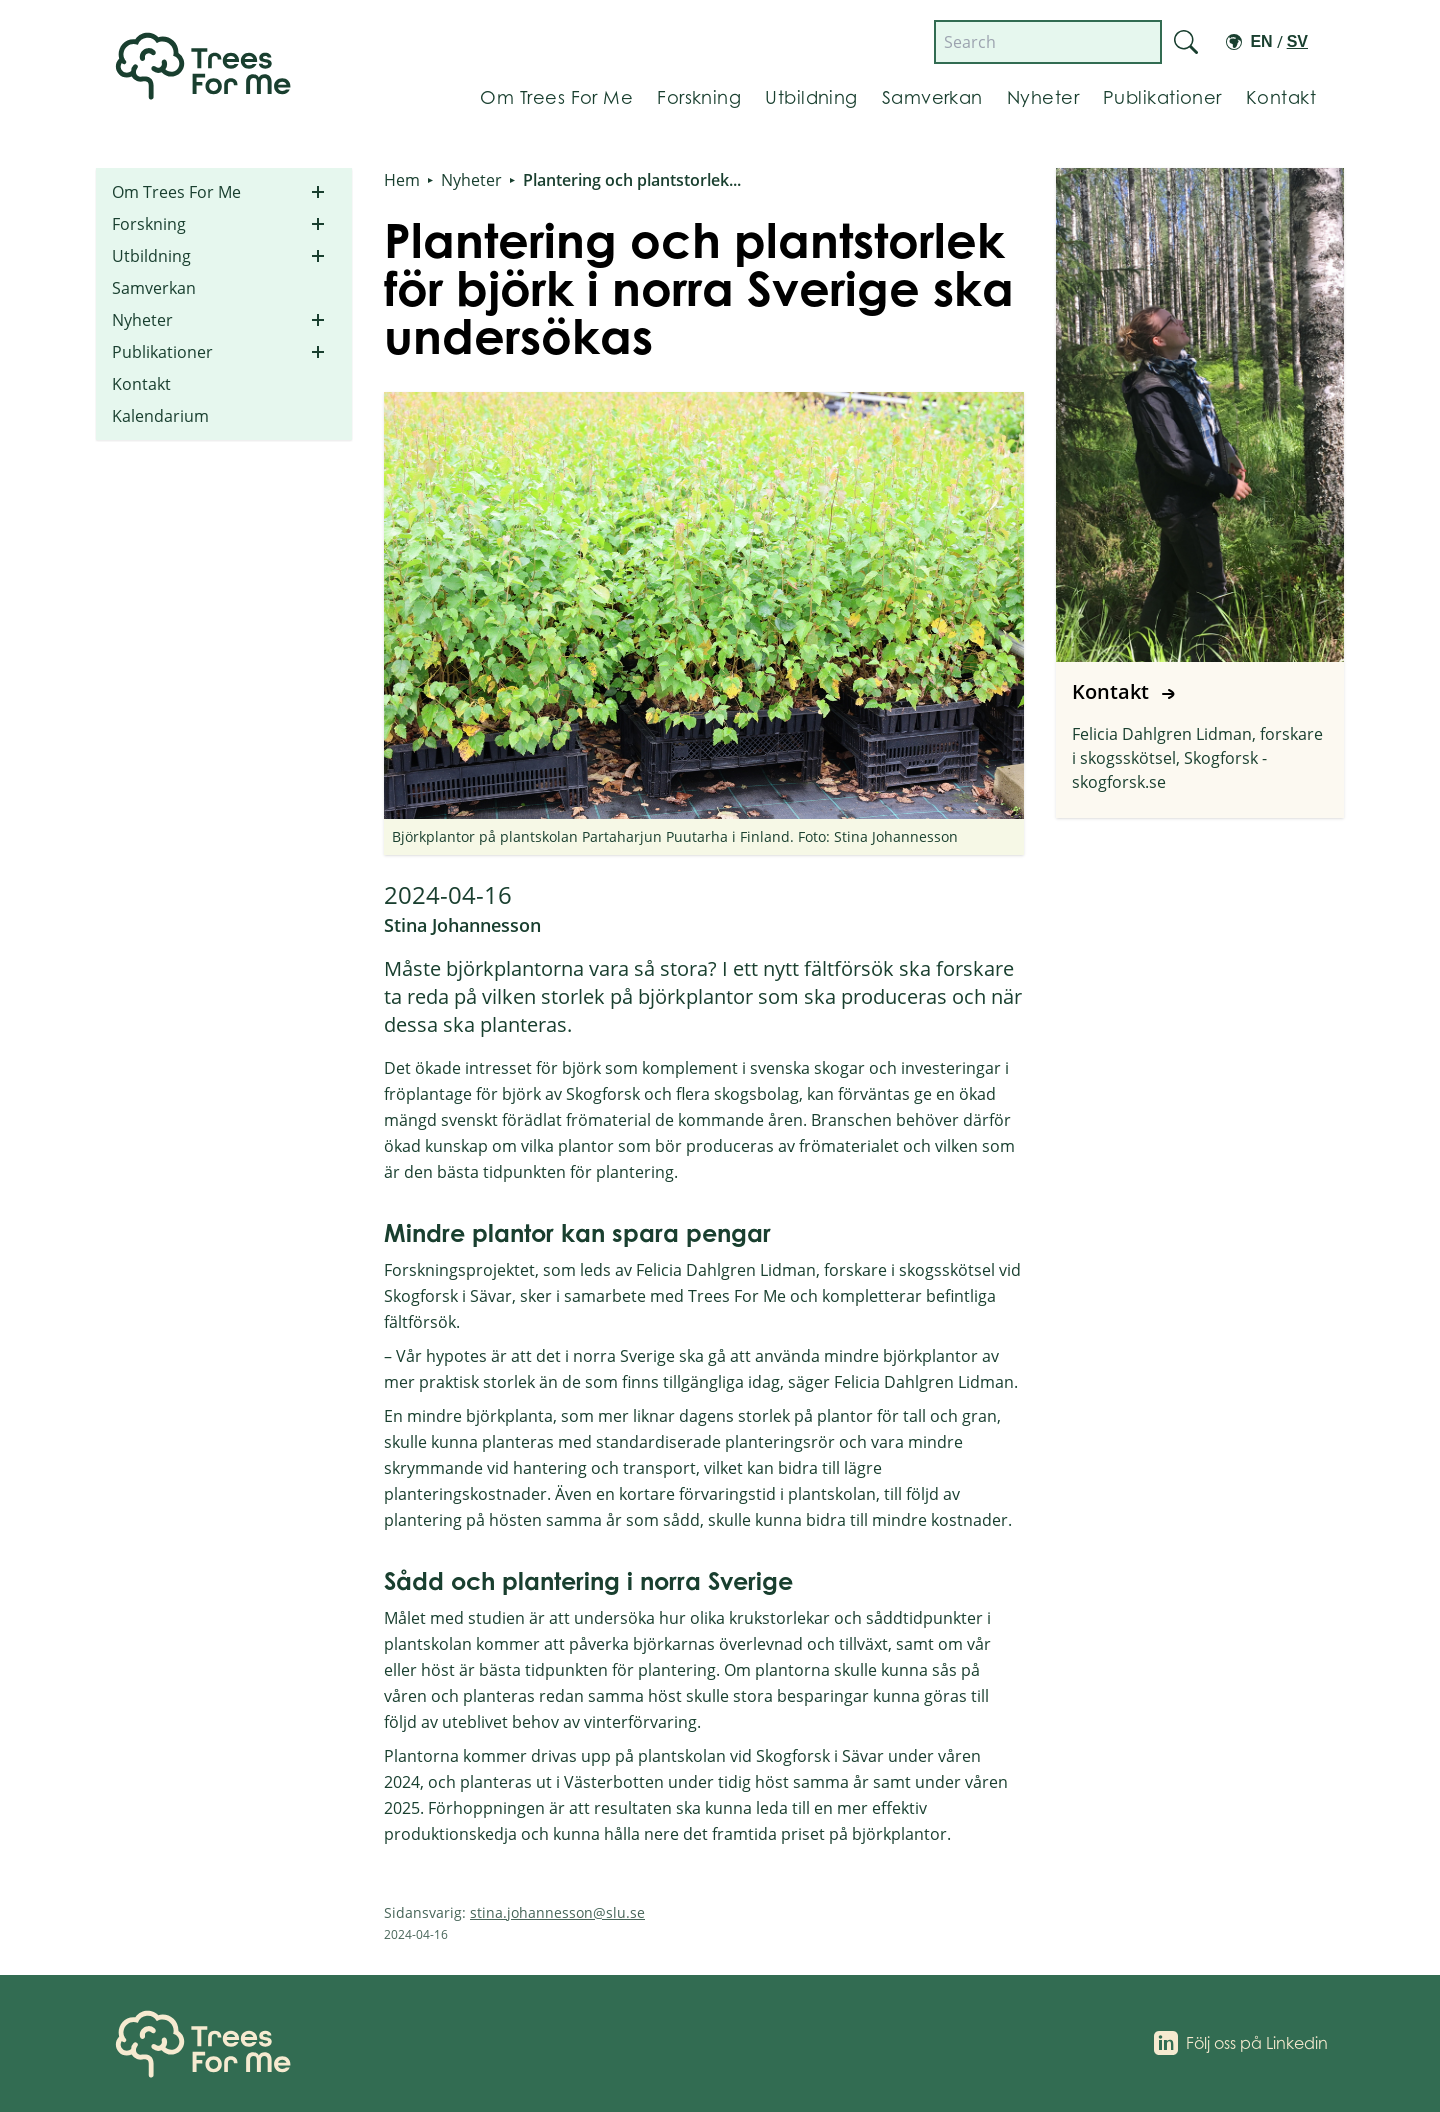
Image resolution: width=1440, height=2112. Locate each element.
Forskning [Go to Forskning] (149, 224)
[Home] (208, 2043)
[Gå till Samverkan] (932, 98)
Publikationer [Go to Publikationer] (162, 352)
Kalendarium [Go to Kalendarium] (160, 416)
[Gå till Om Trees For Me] (556, 98)
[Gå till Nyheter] (1043, 98)
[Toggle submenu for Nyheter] (318, 320)
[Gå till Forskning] (699, 98)
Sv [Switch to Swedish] (1297, 41)
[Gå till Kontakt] (1281, 98)
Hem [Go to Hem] (402, 180)
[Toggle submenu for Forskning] (318, 224)
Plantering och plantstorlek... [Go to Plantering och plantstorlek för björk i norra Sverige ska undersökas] (632, 180)
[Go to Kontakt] (1200, 493)
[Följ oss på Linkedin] (1241, 2043)
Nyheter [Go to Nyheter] (142, 320)
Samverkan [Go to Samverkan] (154, 288)
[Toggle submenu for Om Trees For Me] (318, 192)
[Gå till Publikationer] (1162, 98)
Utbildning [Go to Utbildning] (151, 256)
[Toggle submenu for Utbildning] (318, 256)
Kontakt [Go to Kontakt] (141, 384)
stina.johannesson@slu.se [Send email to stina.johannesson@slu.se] (557, 1912)
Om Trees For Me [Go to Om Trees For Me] (176, 192)
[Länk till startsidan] (208, 65)
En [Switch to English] (1261, 41)
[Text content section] (704, 1463)
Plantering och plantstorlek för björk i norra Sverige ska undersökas (699, 288)
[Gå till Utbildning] (811, 98)
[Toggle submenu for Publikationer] (318, 352)
